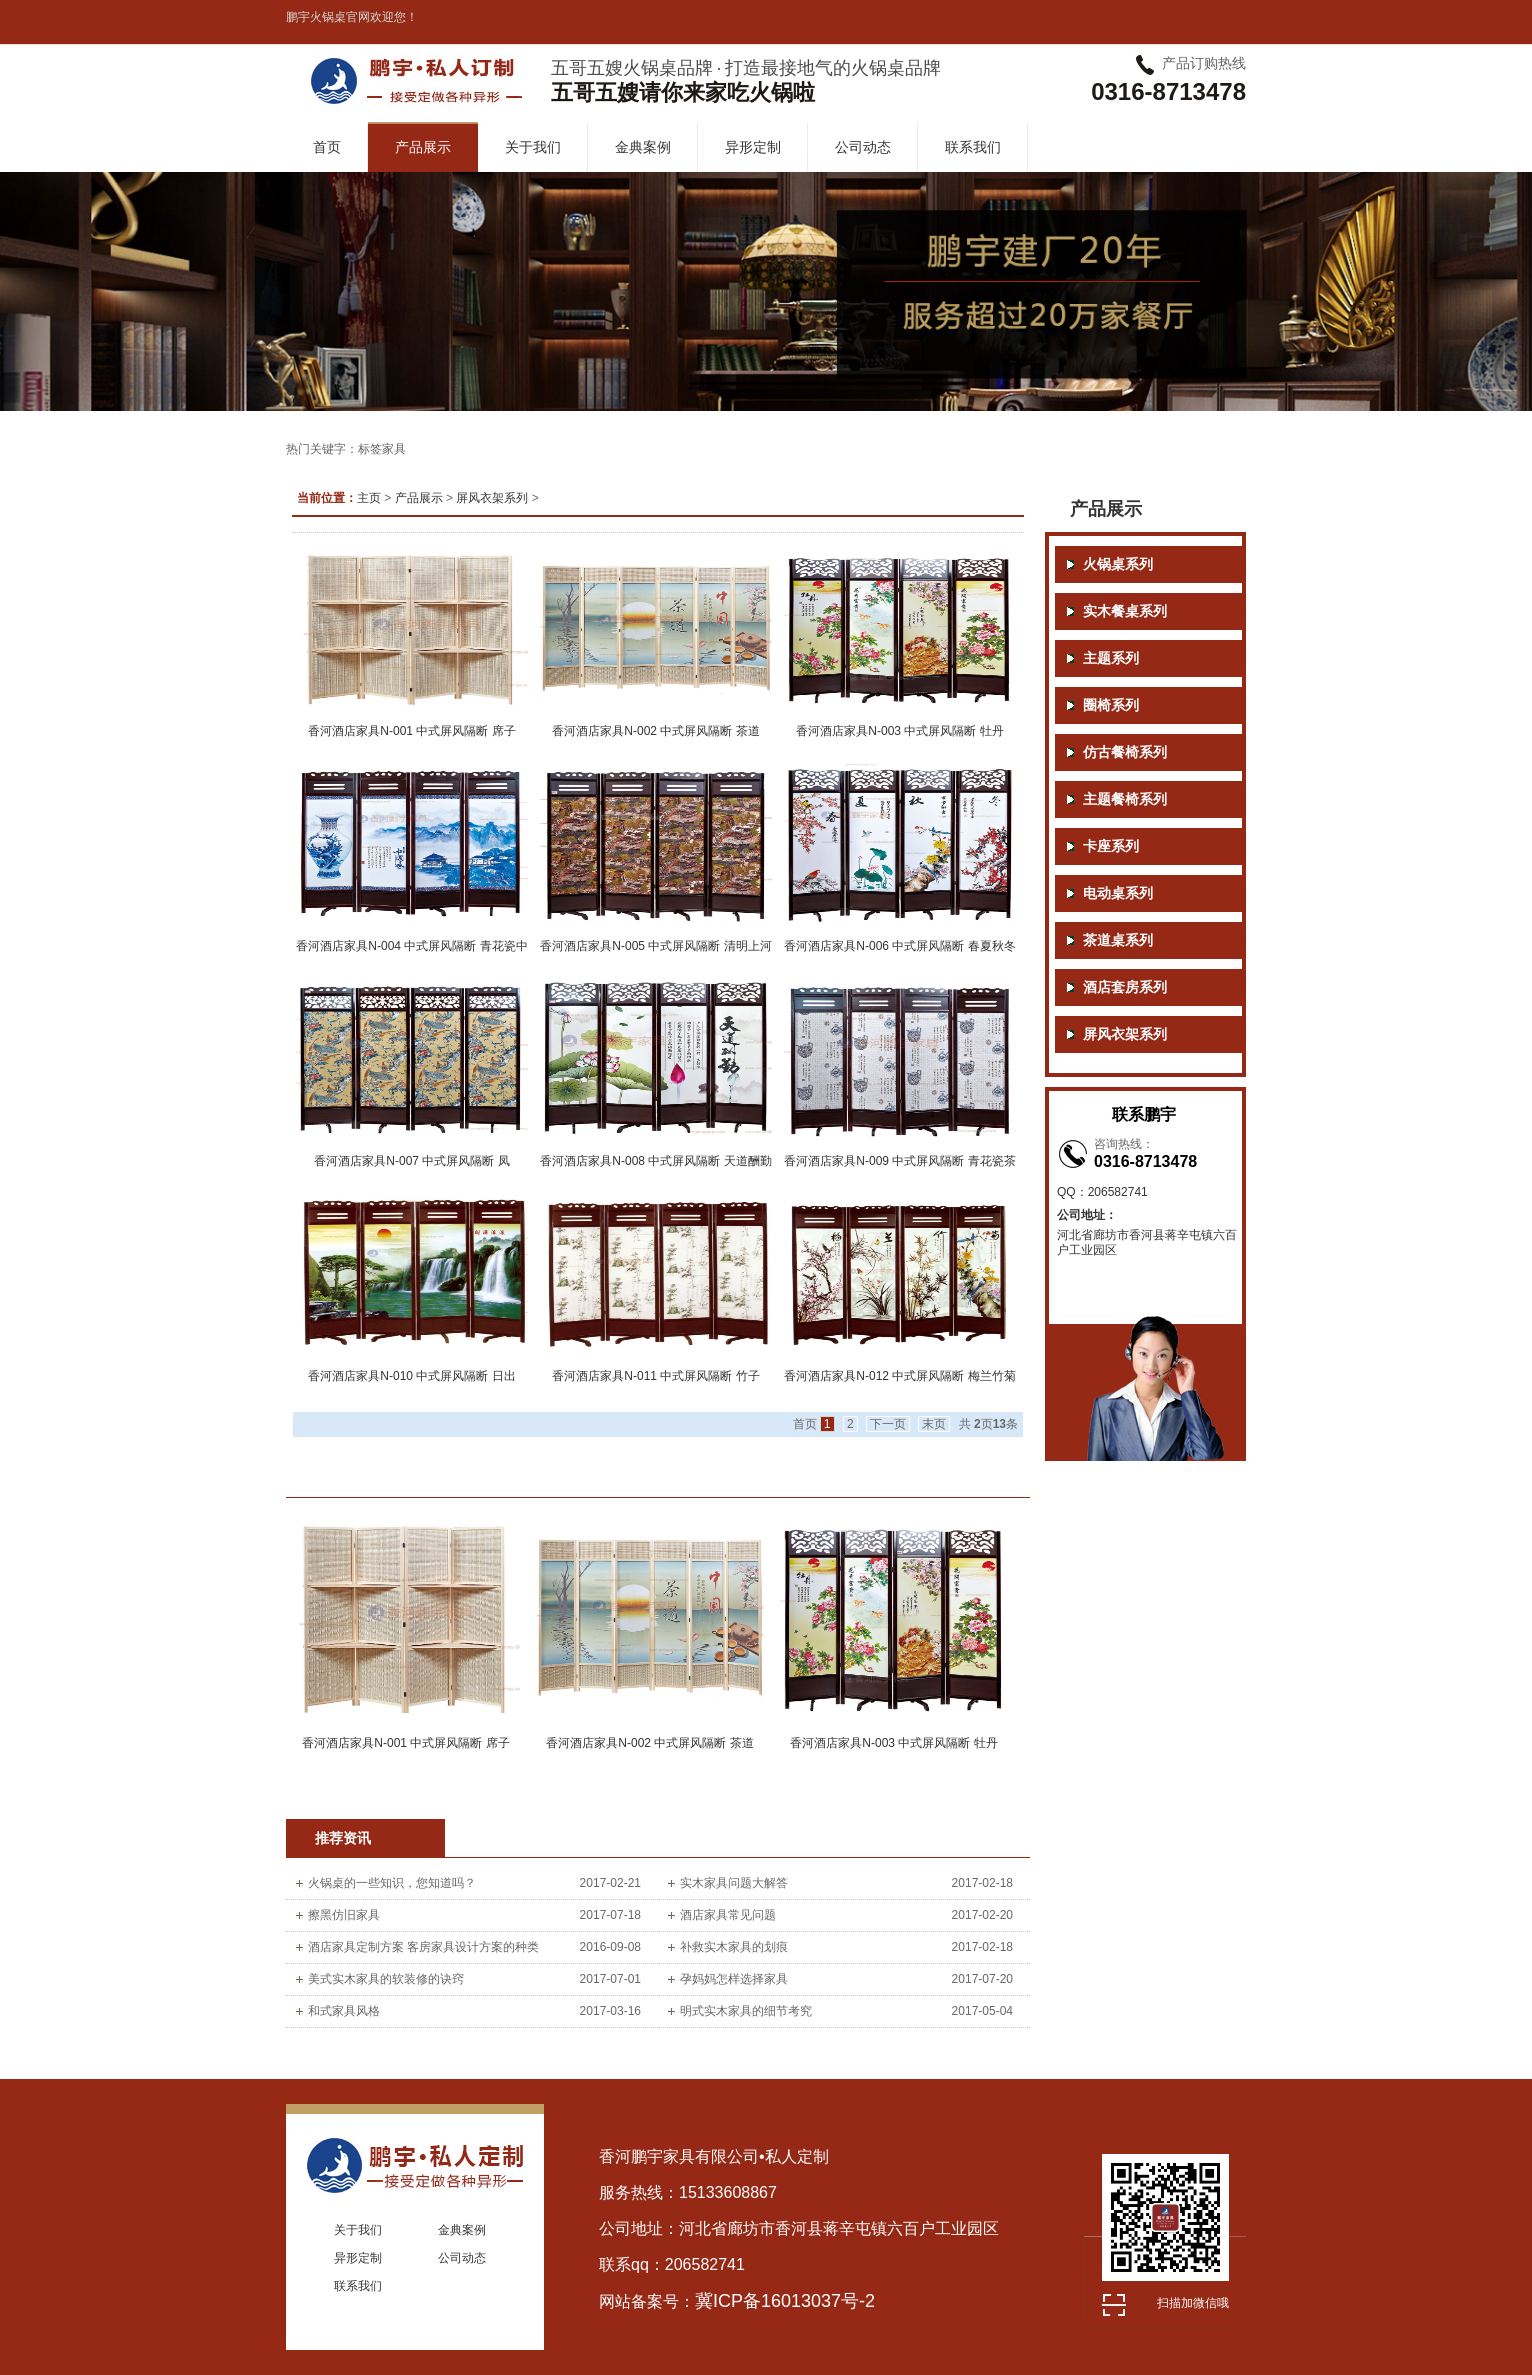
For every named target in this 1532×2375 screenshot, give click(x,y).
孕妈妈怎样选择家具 (734, 1979)
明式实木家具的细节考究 (746, 2011)
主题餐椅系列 (1125, 799)
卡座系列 (1111, 846)
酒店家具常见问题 (728, 1915)
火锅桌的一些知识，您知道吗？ (392, 1883)
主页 (369, 498)
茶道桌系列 (1118, 940)
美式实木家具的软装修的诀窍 (386, 1979)
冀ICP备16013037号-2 (785, 2301)
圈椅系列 (1111, 705)
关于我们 (533, 147)
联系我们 (973, 147)
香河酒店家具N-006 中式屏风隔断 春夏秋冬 (899, 946)
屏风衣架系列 (492, 498)
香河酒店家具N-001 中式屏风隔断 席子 (411, 731)
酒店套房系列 (1125, 987)
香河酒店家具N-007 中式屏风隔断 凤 (411, 1161)
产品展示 (423, 147)
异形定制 (753, 147)
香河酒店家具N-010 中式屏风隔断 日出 (411, 1376)
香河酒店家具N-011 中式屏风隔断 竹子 (655, 1376)
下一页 (888, 1424)
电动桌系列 (1118, 893)
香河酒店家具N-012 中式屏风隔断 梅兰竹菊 (899, 1376)
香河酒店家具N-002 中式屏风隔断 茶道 (655, 731)
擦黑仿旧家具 (344, 1915)
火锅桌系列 (1118, 564)
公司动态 (863, 147)
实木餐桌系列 (1125, 611)
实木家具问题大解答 (734, 1883)
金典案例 (643, 147)
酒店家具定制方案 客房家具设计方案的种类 (423, 1947)
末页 (934, 1424)
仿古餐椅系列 (1125, 752)
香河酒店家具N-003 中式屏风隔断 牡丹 (899, 731)
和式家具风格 (344, 2011)
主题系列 (1111, 658)
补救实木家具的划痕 (734, 1947)
